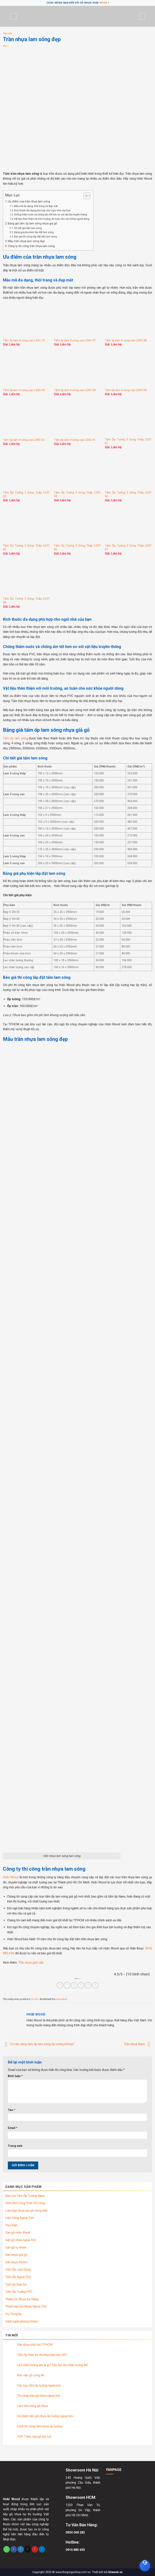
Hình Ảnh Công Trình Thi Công (25, 2203)
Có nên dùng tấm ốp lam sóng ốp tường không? (38, 2044)
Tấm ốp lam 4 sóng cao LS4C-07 (75, 340)
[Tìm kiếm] (142, 16)
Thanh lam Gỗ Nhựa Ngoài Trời (25, 2306)
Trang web (15, 2146)
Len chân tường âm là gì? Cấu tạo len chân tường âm (52, 2365)
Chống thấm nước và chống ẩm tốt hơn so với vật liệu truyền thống (50, 214)
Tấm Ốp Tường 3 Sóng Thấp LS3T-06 (77, 547)
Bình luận (15, 2076)
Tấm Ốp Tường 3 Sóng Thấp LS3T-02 (26, 494)
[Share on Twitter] (74, 1985)
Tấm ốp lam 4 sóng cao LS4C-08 (126, 340)
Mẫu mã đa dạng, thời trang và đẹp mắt (36, 206)
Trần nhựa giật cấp (31, 1962)
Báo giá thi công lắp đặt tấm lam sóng (35, 236)
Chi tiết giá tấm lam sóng (28, 228)
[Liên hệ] (144, 2565)
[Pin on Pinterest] (88, 1985)
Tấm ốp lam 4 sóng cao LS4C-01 (75, 440)
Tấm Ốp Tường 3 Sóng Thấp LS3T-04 (128, 494)
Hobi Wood (10, 1877)
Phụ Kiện (11, 2225)
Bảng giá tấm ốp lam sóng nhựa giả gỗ (32, 223)
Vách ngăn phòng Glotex (21, 2321)
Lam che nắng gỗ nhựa (32, 2406)
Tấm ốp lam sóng (15, 738)
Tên (11, 2110)
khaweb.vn (115, 2572)
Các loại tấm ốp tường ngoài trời (39, 2385)
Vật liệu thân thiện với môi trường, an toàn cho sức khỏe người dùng (51, 218)
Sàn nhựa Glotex (16, 2262)
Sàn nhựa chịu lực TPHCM (35, 2344)
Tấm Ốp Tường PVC (19, 2292)
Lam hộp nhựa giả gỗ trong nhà (26, 2210)
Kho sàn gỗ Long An (30, 2375)
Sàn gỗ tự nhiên (15, 2247)
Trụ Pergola (13, 2314)
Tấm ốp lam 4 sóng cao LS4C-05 (24, 390)
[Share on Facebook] (67, 1985)
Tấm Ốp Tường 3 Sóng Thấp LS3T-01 (128, 441)
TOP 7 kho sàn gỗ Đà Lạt (34, 2436)
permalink (61, 1999)
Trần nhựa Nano (138, 2044)
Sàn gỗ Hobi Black (17, 2232)
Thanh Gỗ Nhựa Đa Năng (21, 2299)
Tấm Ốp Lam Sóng (18, 2269)
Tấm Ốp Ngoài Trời (18, 2277)
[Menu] (13, 16)
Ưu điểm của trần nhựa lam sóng (29, 201)
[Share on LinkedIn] (95, 1985)
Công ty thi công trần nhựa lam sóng (31, 246)
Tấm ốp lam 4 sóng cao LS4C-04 (75, 390)
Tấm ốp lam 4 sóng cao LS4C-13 (24, 340)
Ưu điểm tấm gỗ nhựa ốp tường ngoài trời (45, 2416)
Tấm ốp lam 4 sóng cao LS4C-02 (24, 440)
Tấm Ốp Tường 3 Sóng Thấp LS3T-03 (77, 494)
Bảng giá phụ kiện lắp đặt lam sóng (34, 232)
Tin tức (7, 33)
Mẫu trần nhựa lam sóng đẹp (26, 241)
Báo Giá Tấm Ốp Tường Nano (25, 2196)
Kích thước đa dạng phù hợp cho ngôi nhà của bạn (42, 210)
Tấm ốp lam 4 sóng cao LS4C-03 (126, 390)
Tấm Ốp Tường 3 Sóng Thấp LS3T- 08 (26, 600)
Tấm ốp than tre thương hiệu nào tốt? (42, 2355)
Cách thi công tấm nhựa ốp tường (39, 2426)
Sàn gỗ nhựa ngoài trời (20, 2240)
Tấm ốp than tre (16, 2284)
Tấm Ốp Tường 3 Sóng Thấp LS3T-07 (128, 547)
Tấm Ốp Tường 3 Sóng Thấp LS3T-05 (26, 547)
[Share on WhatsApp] (60, 1985)
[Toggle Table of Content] (85, 195)
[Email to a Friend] (81, 1985)
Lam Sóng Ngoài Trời (19, 2218)
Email (12, 2128)
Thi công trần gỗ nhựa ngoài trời (38, 2396)
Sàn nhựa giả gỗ (16, 2255)
